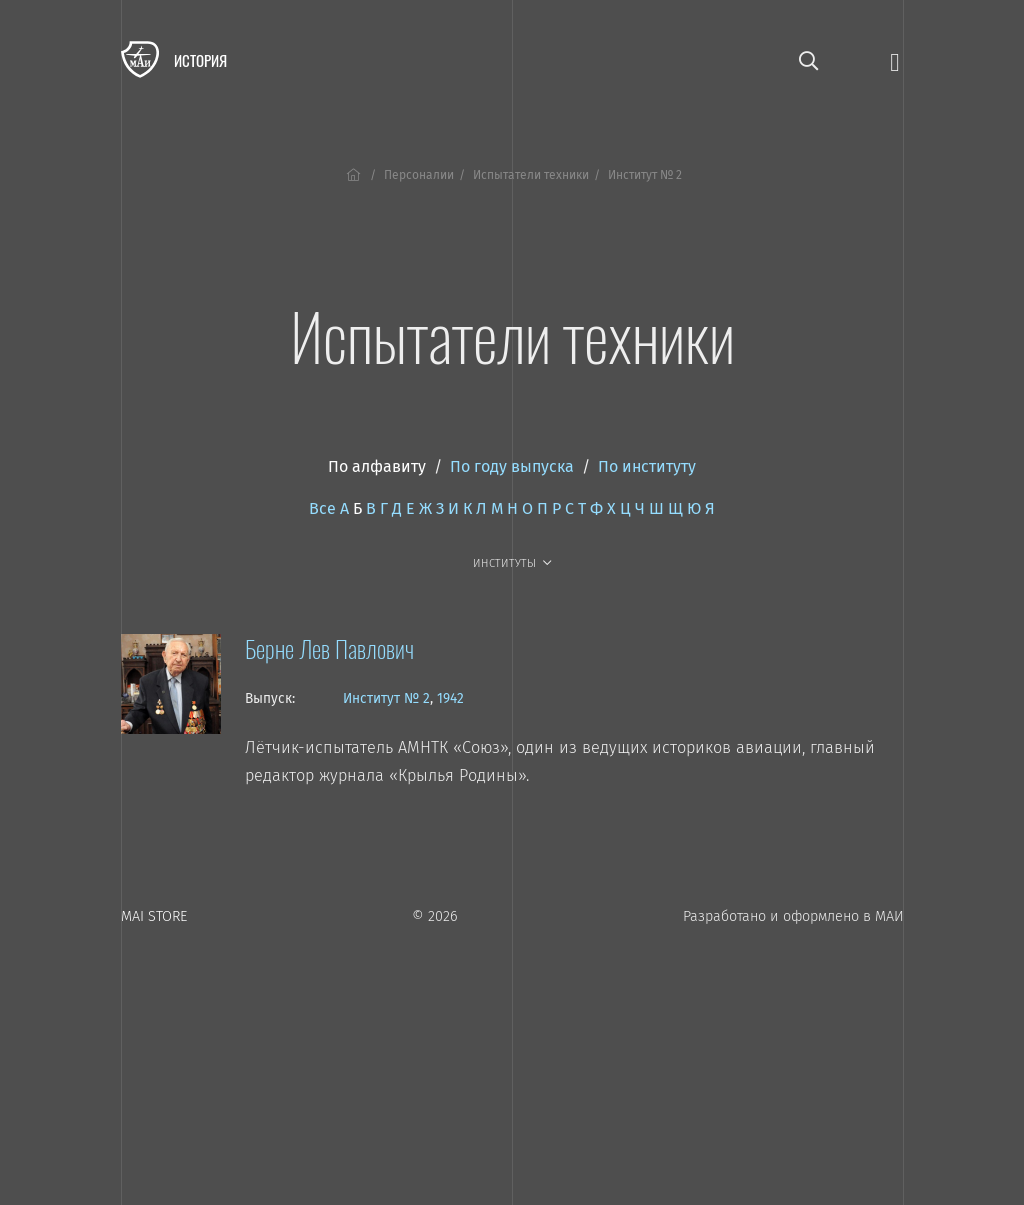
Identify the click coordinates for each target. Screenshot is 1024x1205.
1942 (450, 698)
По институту (647, 466)
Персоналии (419, 175)
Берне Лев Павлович (329, 648)
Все (322, 508)
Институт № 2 (386, 698)
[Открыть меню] (894, 60)
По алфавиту (377, 466)
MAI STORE (154, 916)
